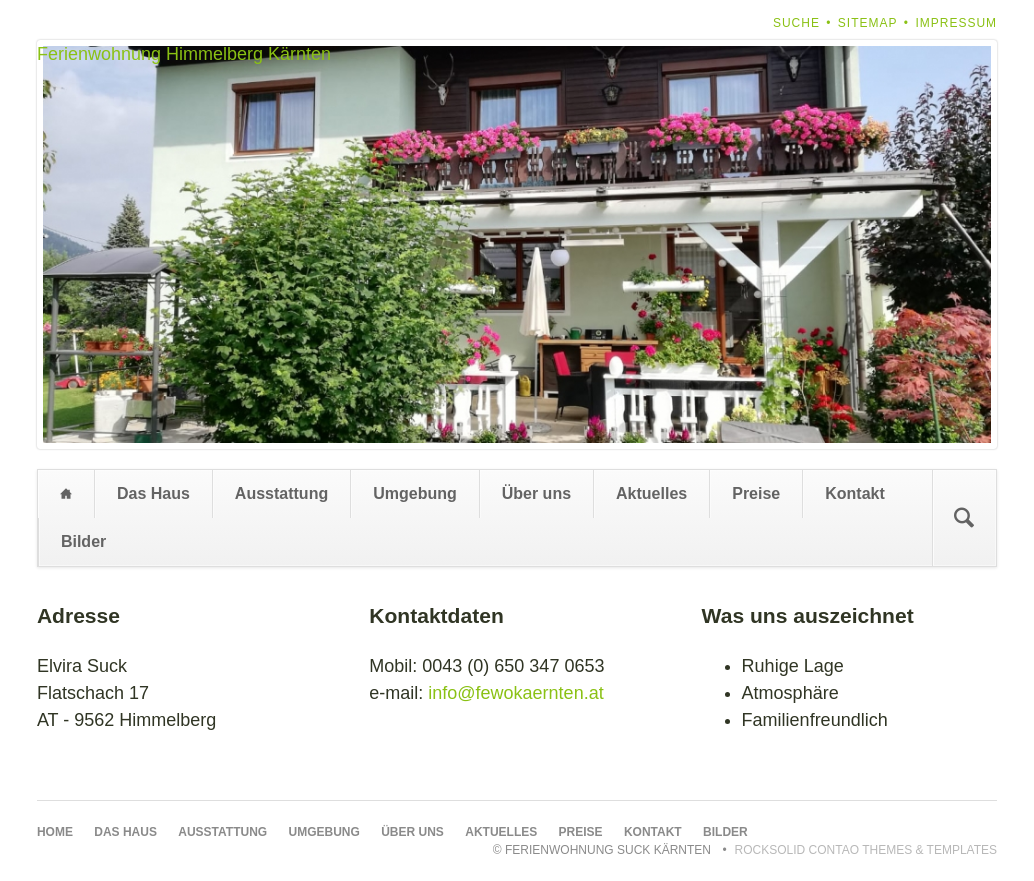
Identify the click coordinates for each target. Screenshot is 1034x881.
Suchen (964, 518)
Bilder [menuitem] (83, 541)
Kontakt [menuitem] (855, 493)
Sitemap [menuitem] (868, 23)
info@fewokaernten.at (515, 693)
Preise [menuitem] (756, 493)
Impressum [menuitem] (956, 23)
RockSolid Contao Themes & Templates (866, 850)
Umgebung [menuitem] (415, 493)
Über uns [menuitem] (536, 493)
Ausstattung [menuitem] (281, 493)
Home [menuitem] (66, 494)
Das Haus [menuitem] (153, 493)
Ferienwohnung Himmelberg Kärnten (184, 54)
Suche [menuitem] (796, 23)
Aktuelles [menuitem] (651, 493)
